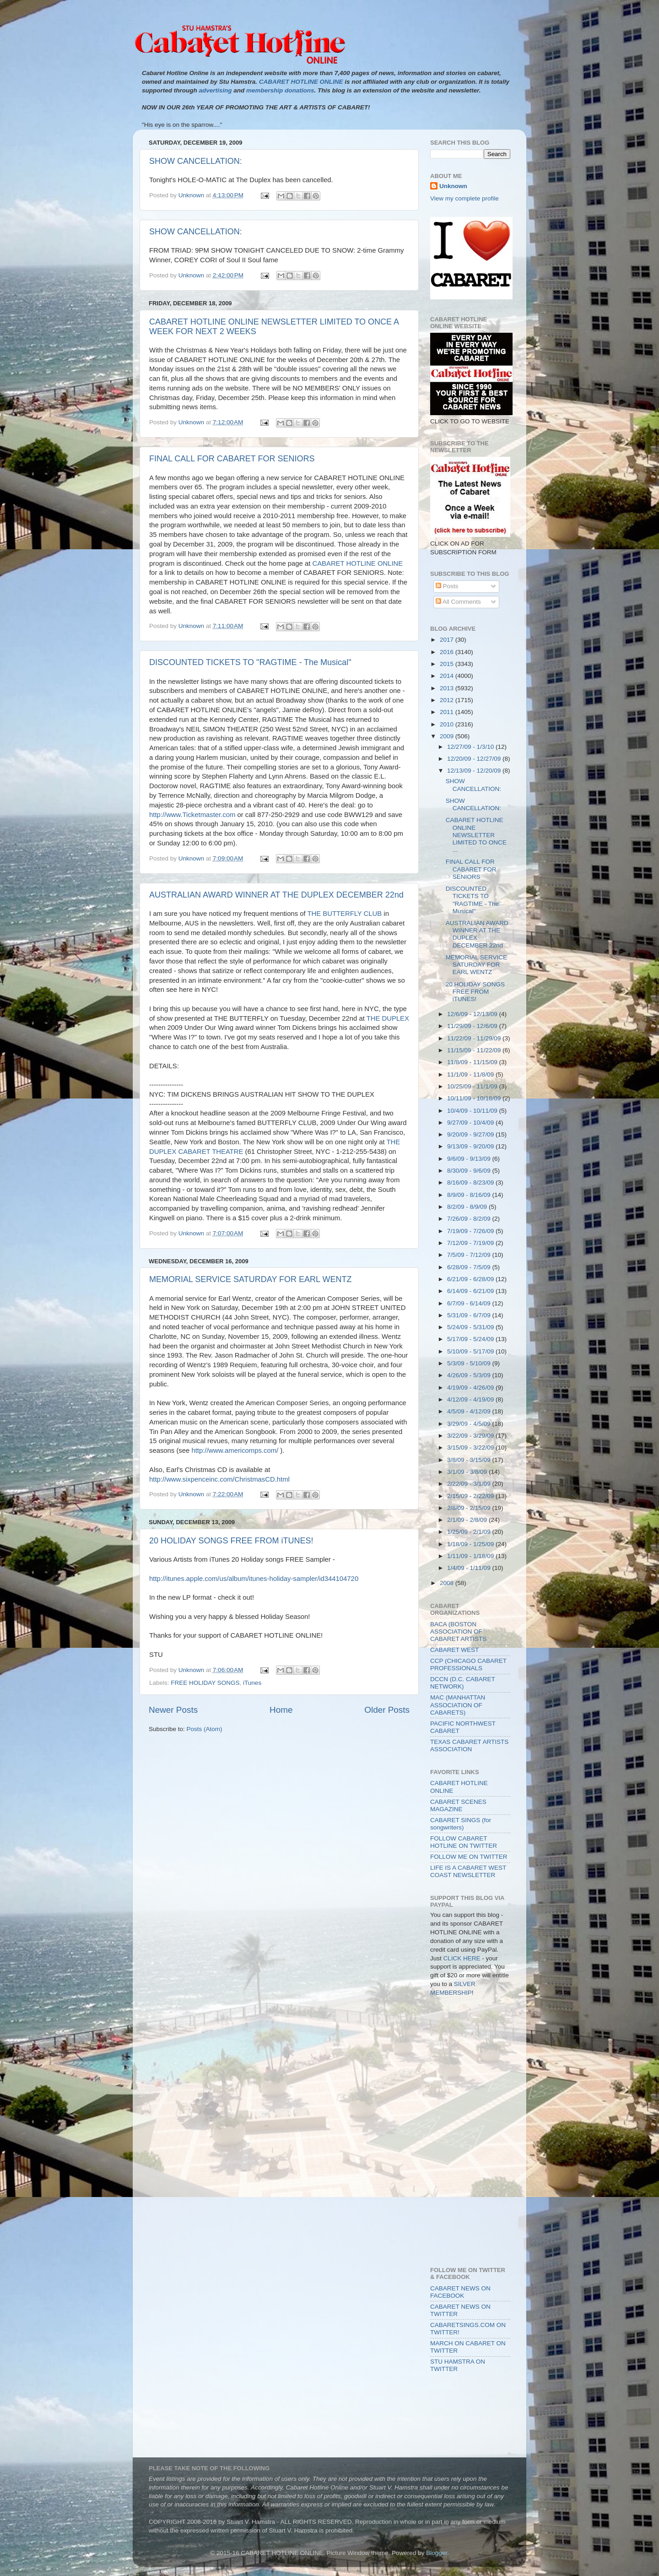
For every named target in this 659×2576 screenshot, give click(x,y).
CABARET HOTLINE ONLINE (357, 563)
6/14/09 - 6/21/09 (471, 1291)
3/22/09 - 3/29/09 (471, 1435)
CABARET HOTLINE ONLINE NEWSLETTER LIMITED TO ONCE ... (476, 835)
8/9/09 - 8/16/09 (469, 1194)
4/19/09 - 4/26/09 (471, 1387)
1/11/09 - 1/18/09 (471, 1556)
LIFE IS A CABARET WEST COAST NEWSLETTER (468, 1871)
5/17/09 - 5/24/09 (471, 1339)
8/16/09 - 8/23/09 (471, 1182)
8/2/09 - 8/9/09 (468, 1206)
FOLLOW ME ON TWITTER (469, 1856)
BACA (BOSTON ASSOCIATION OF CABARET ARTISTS (458, 1631)
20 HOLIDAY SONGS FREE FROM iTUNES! (231, 1540)
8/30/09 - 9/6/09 (469, 1170)
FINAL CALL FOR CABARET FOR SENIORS (231, 458)
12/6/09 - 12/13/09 (473, 1014)
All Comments (458, 601)
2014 (447, 675)
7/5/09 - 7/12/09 (469, 1254)
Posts (447, 586)
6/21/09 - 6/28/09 (471, 1279)
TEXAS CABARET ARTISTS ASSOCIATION (469, 1745)
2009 (447, 736)
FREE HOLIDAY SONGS (205, 1682)
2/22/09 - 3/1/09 (469, 1483)
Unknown (453, 186)
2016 (447, 652)
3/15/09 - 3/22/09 (471, 1447)
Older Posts (387, 1710)
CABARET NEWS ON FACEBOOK (460, 2292)
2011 (447, 712)
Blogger (436, 2552)
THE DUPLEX (388, 1018)
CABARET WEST (454, 1649)
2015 (447, 663)
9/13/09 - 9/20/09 (471, 1146)
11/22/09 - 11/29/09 (474, 1038)
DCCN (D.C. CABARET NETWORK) (462, 1683)
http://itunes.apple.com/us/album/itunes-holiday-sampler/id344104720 (253, 1578)
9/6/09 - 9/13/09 (469, 1158)
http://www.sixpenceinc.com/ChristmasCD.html (219, 1479)
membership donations (280, 90)
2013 (447, 688)
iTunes (252, 1682)
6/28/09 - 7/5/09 (469, 1267)
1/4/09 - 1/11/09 (469, 1567)
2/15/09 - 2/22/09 (471, 1496)
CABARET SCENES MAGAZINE (458, 1805)
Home (281, 1710)
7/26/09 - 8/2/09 (469, 1218)
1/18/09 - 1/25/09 (471, 1544)
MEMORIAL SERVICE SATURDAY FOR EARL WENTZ (250, 1279)
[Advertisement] (471, 2045)
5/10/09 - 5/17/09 (471, 1351)
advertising (215, 90)
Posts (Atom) (204, 1729)
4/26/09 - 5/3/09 (469, 1375)
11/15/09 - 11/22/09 (474, 1050)
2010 (447, 724)
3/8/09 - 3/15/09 (469, 1459)
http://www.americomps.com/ (234, 1450)
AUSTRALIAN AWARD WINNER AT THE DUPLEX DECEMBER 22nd (276, 894)
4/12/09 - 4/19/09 (471, 1399)
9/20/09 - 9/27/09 (471, 1134)
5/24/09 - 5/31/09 (471, 1327)
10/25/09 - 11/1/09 (473, 1086)
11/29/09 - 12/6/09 (473, 1026)
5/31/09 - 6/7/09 (469, 1315)
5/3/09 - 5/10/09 (469, 1363)
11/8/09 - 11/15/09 (473, 1062)
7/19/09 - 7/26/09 (471, 1231)
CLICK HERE (462, 1958)
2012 (447, 700)
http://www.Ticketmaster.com (192, 814)
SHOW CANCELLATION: (195, 161)
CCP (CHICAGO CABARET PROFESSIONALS (468, 1664)
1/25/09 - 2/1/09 (469, 1531)
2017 (447, 639)
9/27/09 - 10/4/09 (471, 1122)
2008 (447, 1583)
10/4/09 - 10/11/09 (473, 1110)
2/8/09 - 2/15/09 (469, 1507)
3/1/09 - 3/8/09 (468, 1471)
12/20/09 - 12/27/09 (474, 758)
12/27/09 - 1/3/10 (471, 746)
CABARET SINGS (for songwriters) (460, 1824)
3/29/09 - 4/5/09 (469, 1423)
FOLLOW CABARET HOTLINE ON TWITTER (463, 1842)
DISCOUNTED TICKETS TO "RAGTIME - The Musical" (250, 662)
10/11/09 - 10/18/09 (474, 1098)
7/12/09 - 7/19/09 (471, 1242)
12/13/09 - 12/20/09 (474, 770)
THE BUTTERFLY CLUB (344, 913)
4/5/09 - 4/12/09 (469, 1411)
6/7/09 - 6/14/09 (469, 1303)
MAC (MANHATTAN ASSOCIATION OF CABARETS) (457, 1705)
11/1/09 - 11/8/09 (471, 1074)
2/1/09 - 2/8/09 (468, 1519)
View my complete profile (464, 198)
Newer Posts (173, 1710)
